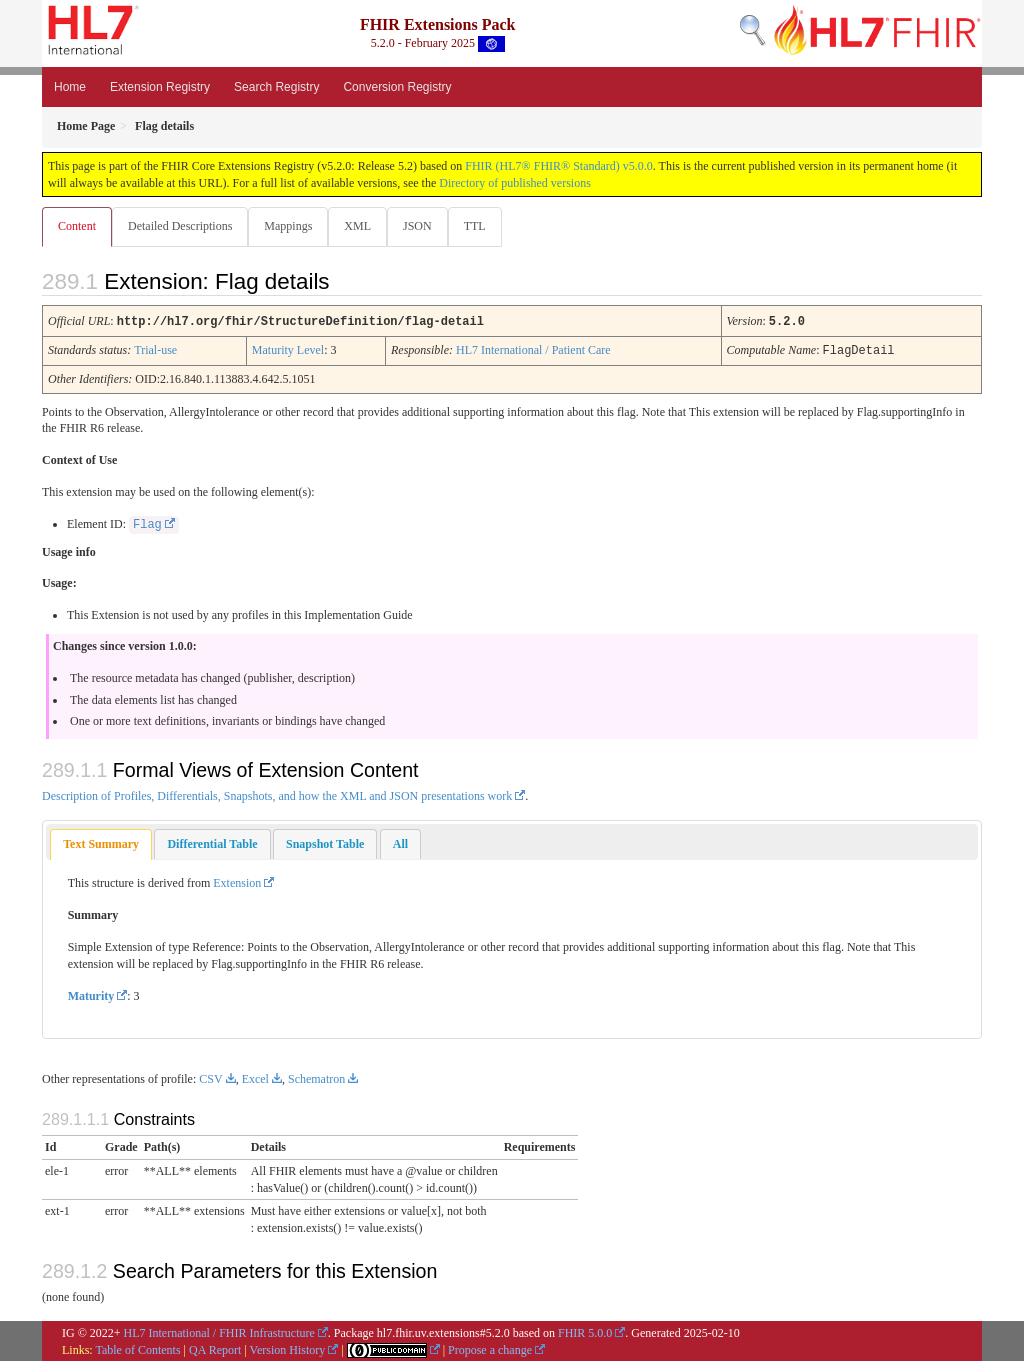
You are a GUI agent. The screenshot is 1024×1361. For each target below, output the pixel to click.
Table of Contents (137, 1349)
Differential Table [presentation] (212, 843)
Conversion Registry (397, 87)
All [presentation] (400, 843)
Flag (147, 524)
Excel (255, 1078)
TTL (485, 226)
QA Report (215, 1349)
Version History (288, 1349)
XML (363, 226)
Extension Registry (160, 87)
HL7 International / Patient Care (533, 350)
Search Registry (276, 87)
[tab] (101, 843)
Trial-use (155, 350)
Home (70, 87)
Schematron (316, 1078)
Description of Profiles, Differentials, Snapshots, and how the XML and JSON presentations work (277, 795)
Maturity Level (288, 350)
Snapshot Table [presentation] (325, 843)
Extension (237, 882)
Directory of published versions (515, 183)
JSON (425, 226)
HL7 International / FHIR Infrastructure (219, 1332)
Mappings (292, 226)
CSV (210, 1078)
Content (77, 226)
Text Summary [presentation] (101, 843)
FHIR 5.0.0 (585, 1332)
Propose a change (490, 1349)
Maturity (91, 995)
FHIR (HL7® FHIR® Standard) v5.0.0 (559, 166)
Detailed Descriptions (182, 226)
